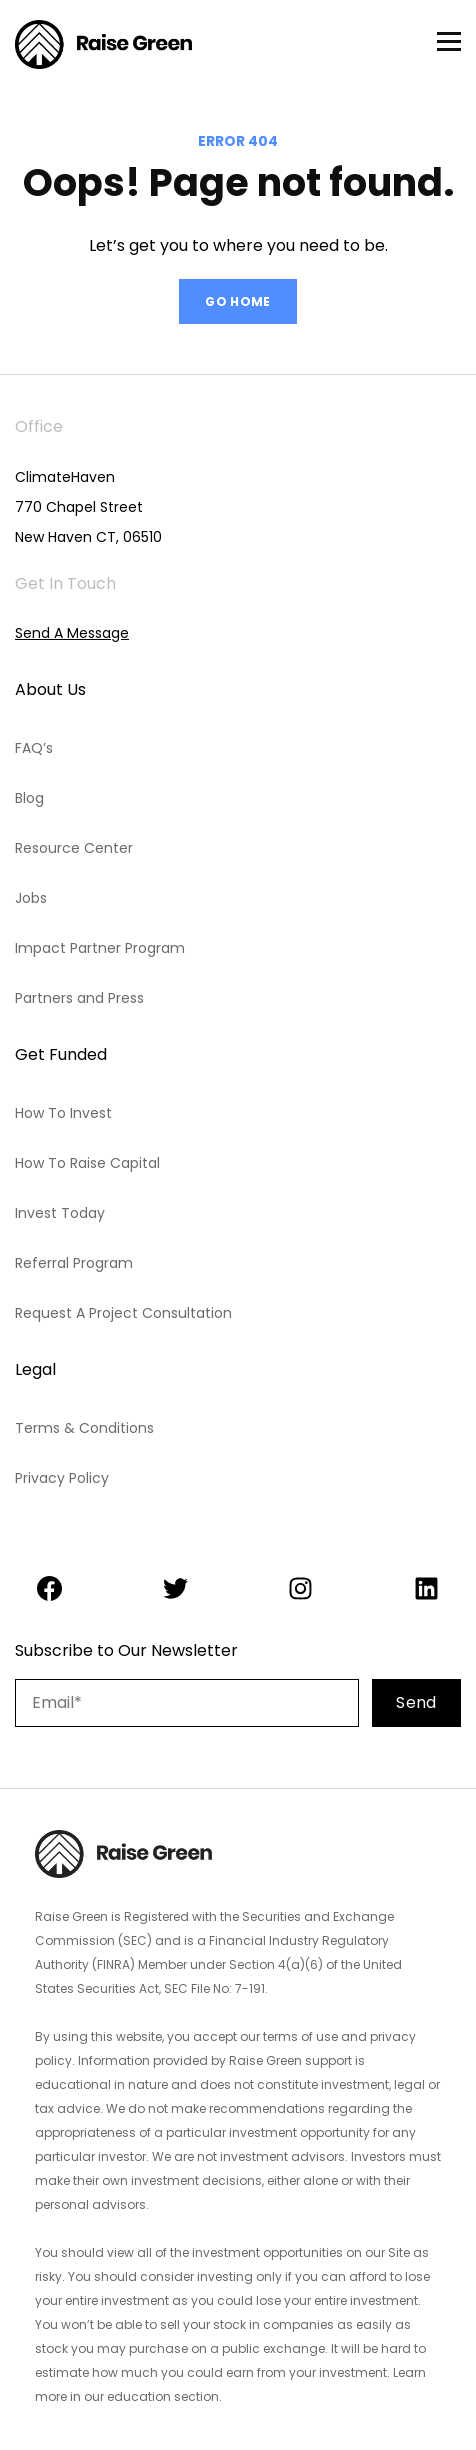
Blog (29, 798)
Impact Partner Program (100, 948)
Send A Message (72, 633)
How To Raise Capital (87, 1163)
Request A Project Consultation (123, 1313)
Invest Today (60, 1213)
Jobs (31, 898)
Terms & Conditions (84, 1428)
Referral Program (74, 1263)
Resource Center (74, 848)
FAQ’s (34, 748)
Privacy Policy (62, 1478)
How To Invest (63, 1113)
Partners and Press (79, 998)
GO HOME (238, 301)
